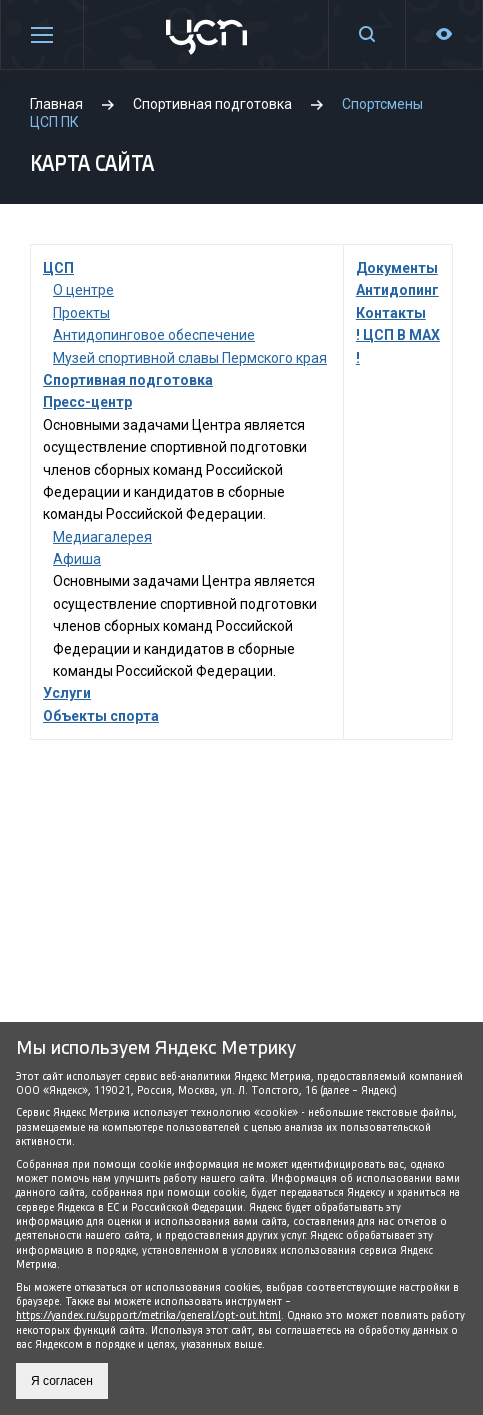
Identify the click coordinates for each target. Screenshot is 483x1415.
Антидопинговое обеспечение (154, 335)
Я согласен (62, 1381)
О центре (83, 290)
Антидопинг (397, 290)
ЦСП (58, 268)
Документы (397, 268)
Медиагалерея (102, 537)
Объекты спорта (101, 716)
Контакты (391, 313)
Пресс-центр (87, 402)
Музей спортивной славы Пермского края (190, 358)
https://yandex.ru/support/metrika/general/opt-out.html (148, 1315)
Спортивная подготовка (128, 380)
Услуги (67, 693)
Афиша (77, 559)
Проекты (81, 313)
